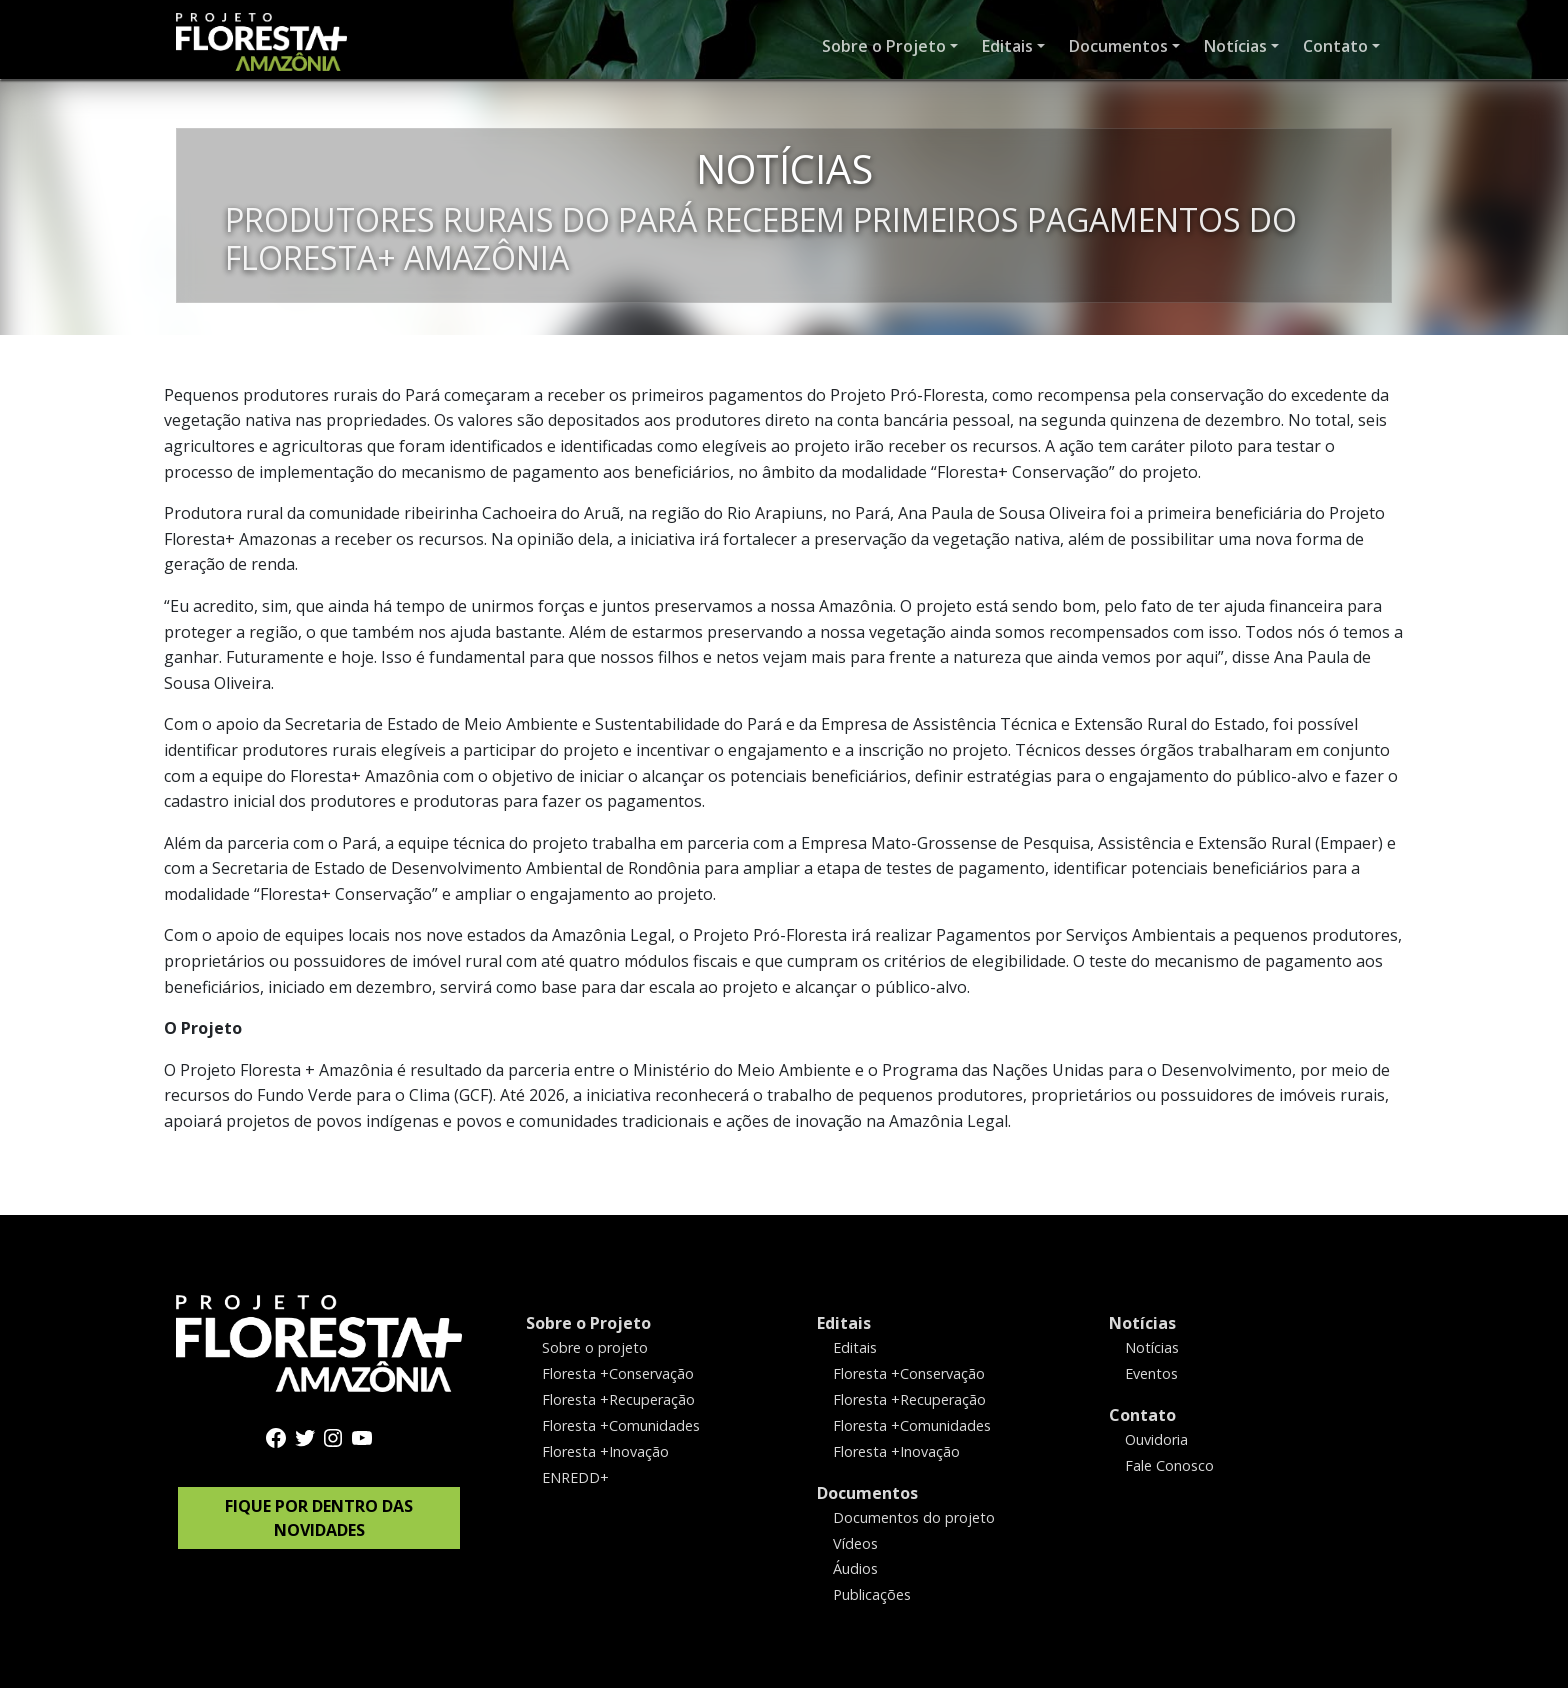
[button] (890, 47)
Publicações (872, 1594)
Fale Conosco (1169, 1464)
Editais (844, 1323)
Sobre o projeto (595, 1347)
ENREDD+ (575, 1476)
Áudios (855, 1568)
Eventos (1151, 1373)
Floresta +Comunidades (621, 1424)
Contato (1142, 1414)
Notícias (1142, 1323)
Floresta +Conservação (618, 1373)
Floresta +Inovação (605, 1450)
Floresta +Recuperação (618, 1398)
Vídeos (855, 1542)
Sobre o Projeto (588, 1323)
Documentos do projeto (914, 1516)
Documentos (867, 1492)
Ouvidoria (1156, 1438)
